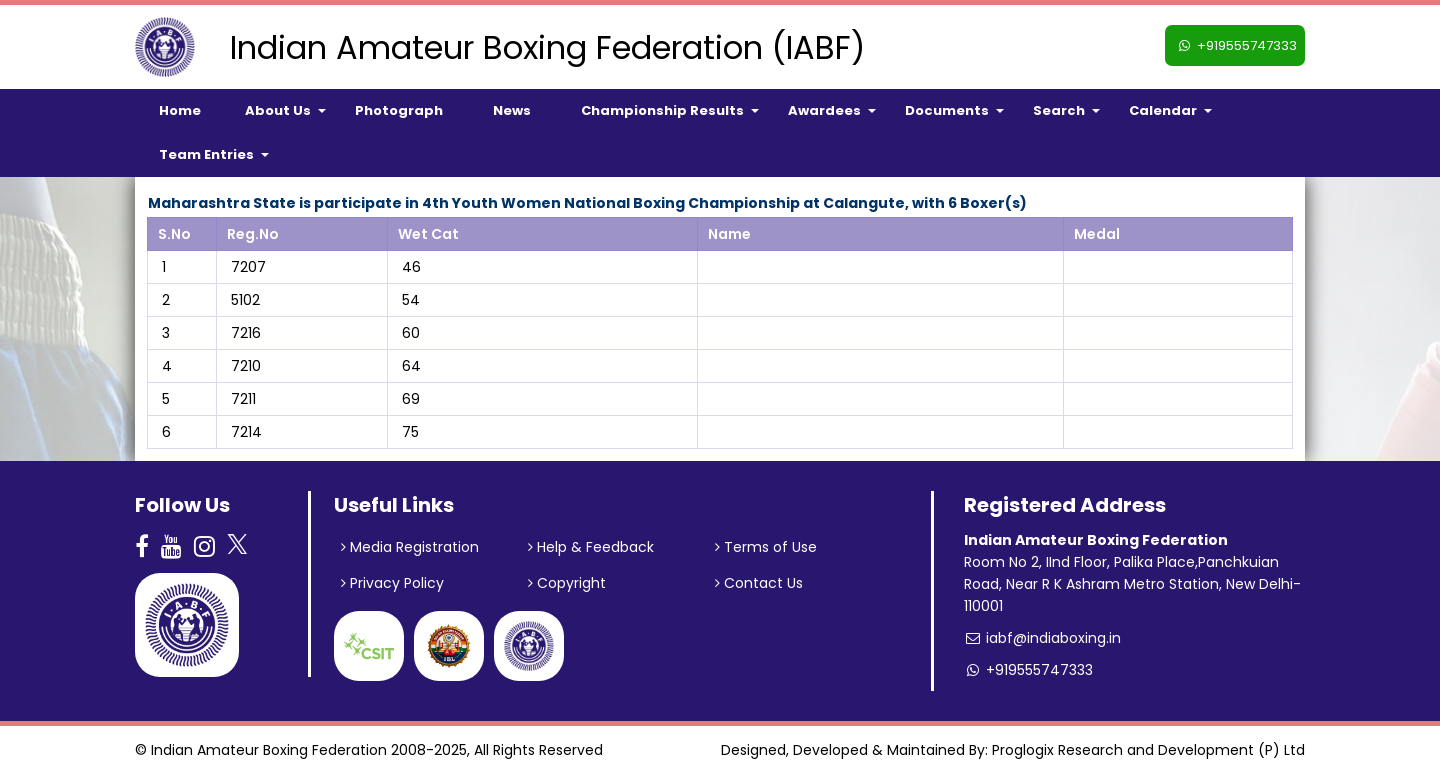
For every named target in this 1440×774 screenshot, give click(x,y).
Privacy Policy (392, 583)
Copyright (567, 583)
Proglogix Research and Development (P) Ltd (1148, 750)
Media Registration (410, 547)
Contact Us (759, 583)
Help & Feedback (591, 547)
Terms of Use (766, 547)
